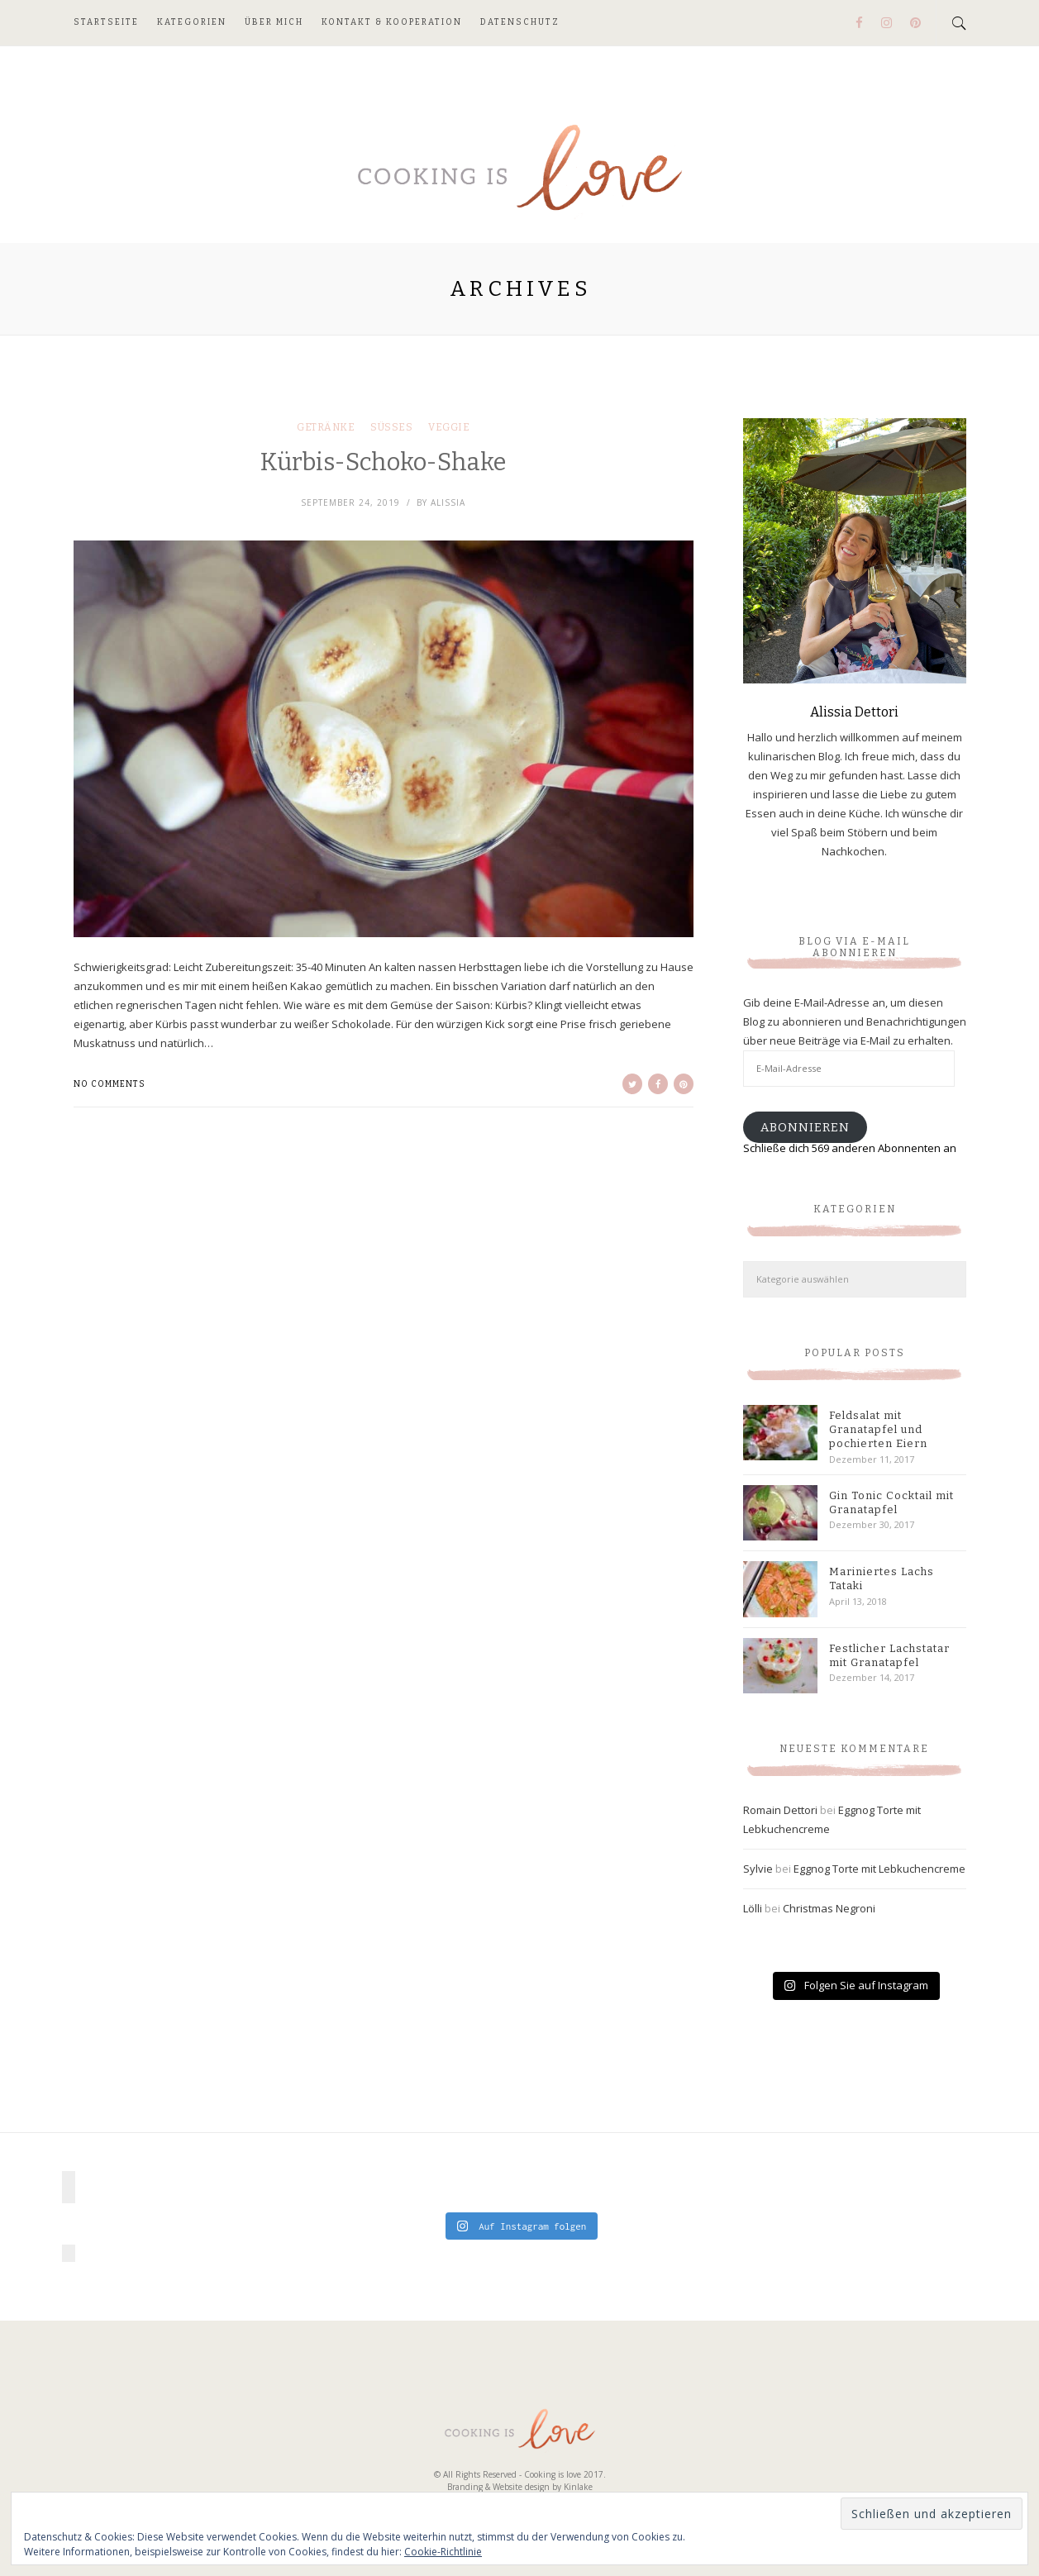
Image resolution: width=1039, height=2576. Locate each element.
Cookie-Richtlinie (443, 2552)
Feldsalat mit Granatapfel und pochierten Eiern (878, 1429)
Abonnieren (805, 1127)
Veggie (448, 427)
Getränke (326, 427)
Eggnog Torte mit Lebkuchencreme (879, 1868)
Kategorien (191, 22)
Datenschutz (520, 22)
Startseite (106, 22)
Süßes (391, 427)
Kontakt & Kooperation (392, 22)
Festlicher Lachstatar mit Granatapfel (889, 1655)
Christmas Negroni (829, 1908)
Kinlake (578, 2487)
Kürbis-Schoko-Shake (383, 462)
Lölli (752, 1908)
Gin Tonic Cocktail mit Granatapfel (891, 1502)
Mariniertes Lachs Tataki (881, 1578)
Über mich (274, 22)
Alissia (448, 502)
